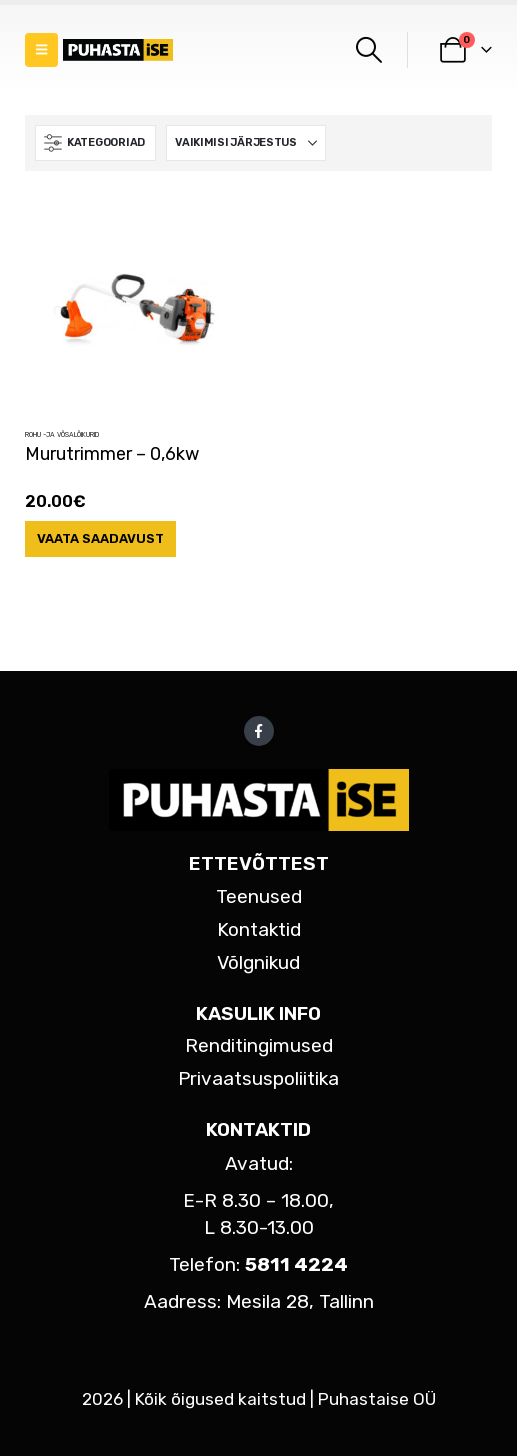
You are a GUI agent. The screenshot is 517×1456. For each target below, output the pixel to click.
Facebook (259, 731)
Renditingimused (259, 1045)
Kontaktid (259, 929)
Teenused (259, 896)
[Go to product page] (134, 310)
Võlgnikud (258, 962)
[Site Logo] (118, 50)
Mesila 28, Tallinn (300, 1301)
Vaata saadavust (100, 538)
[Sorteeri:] (246, 143)
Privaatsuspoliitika (258, 1078)
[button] (41, 50)
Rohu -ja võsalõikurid (62, 435)
